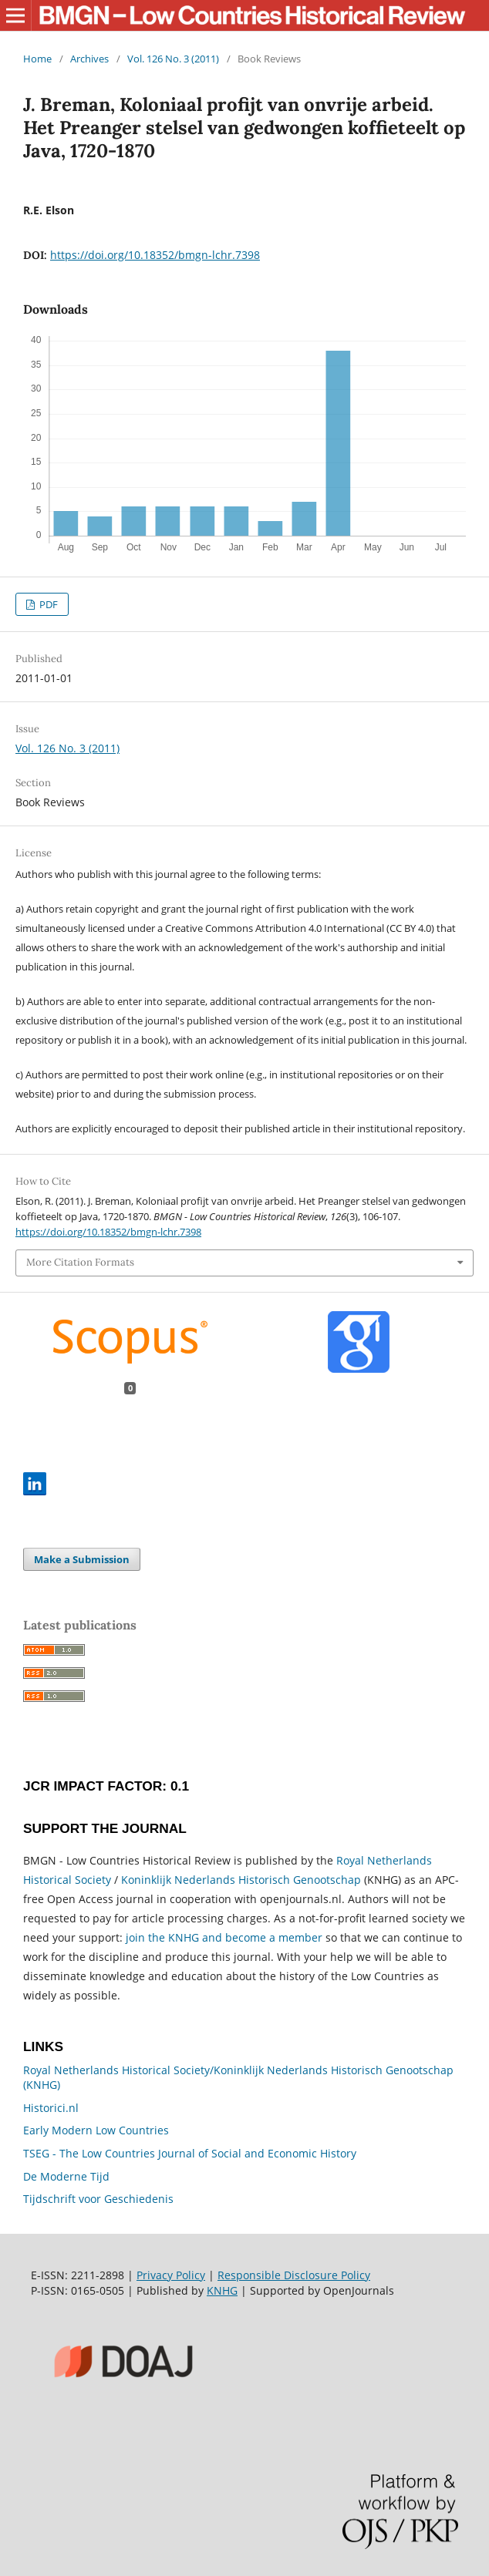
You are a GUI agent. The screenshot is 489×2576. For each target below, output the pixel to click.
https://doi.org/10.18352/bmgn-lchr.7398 (155, 254)
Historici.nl (51, 2107)
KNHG (222, 2290)
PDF (47, 604)
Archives (89, 59)
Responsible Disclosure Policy (294, 2275)
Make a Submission (82, 1559)
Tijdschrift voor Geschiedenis (98, 2198)
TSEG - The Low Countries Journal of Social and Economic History (189, 2153)
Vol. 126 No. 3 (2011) (173, 59)
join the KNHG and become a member (224, 1937)
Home (37, 59)
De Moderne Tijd (66, 2176)
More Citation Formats (80, 1262)
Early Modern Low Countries (96, 2130)
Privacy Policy (171, 2275)
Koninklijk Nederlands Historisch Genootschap (241, 1879)
